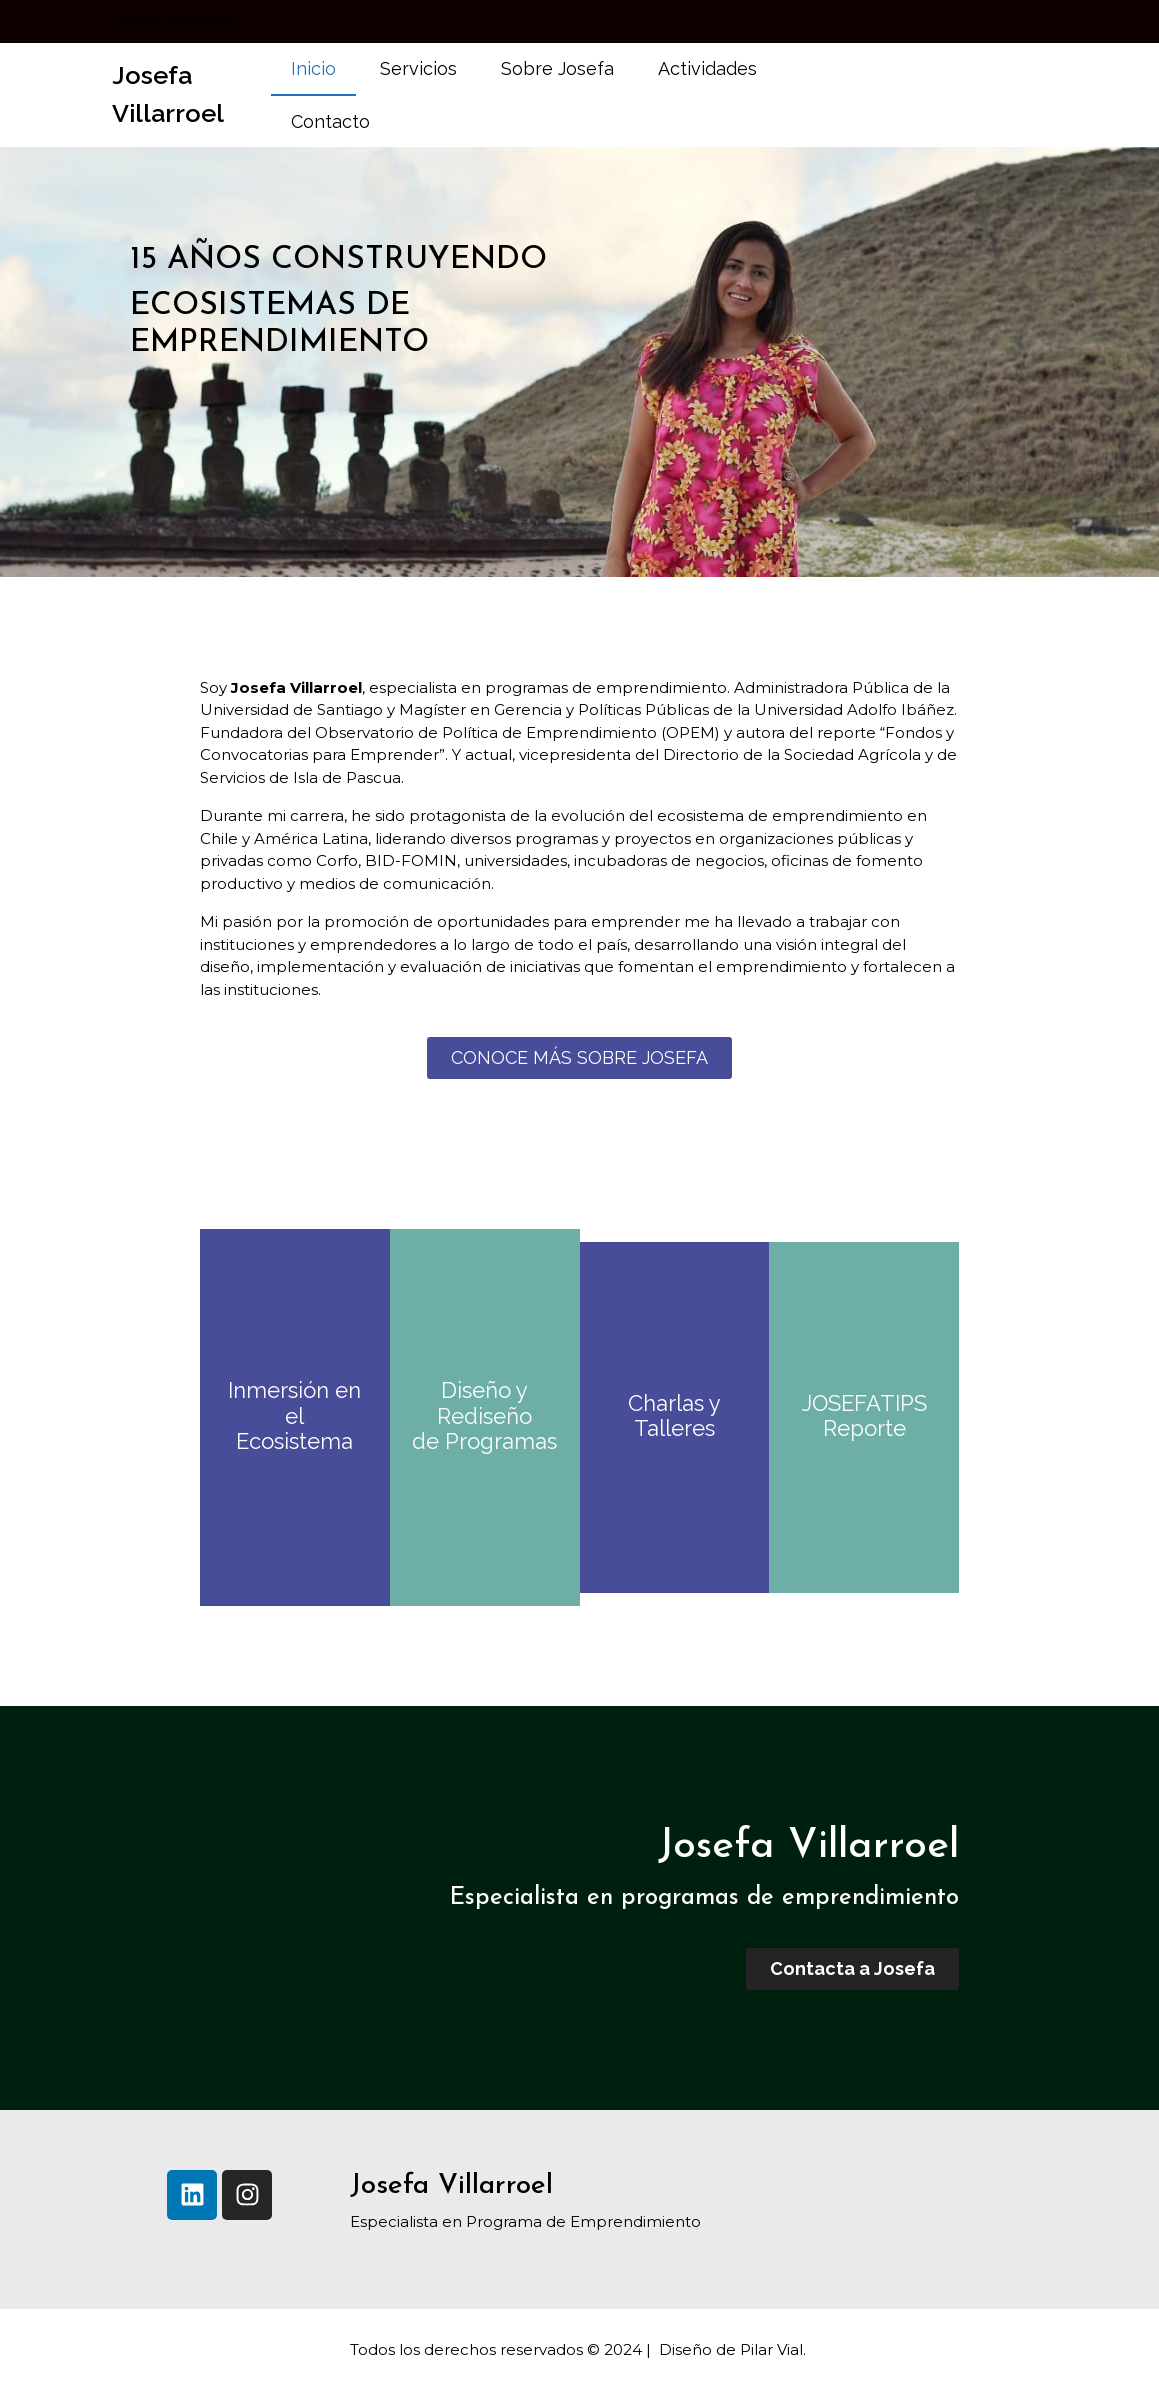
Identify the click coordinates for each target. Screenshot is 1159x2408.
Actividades (707, 68)
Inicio (313, 68)
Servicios (418, 68)
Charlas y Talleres (674, 1416)
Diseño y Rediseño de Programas (484, 1415)
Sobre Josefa (557, 68)
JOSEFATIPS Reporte (864, 1416)
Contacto (330, 121)
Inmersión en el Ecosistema (294, 1415)
